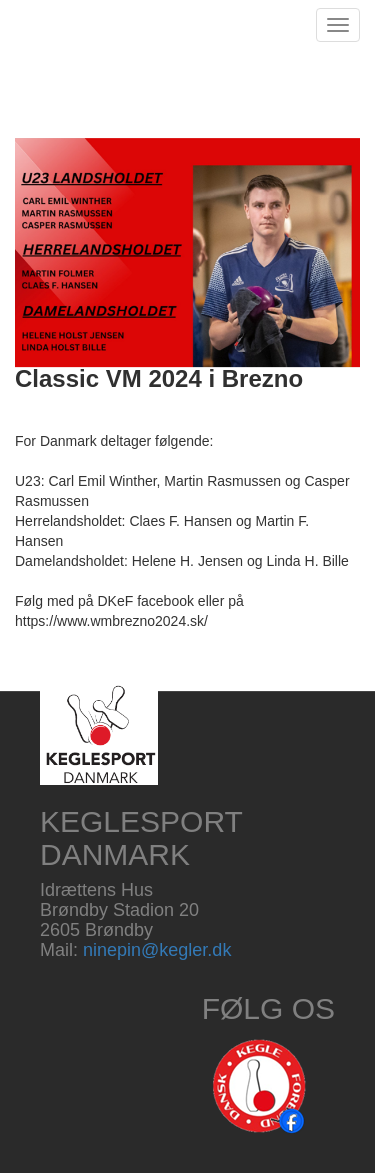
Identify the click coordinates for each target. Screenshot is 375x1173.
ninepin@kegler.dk (157, 950)
